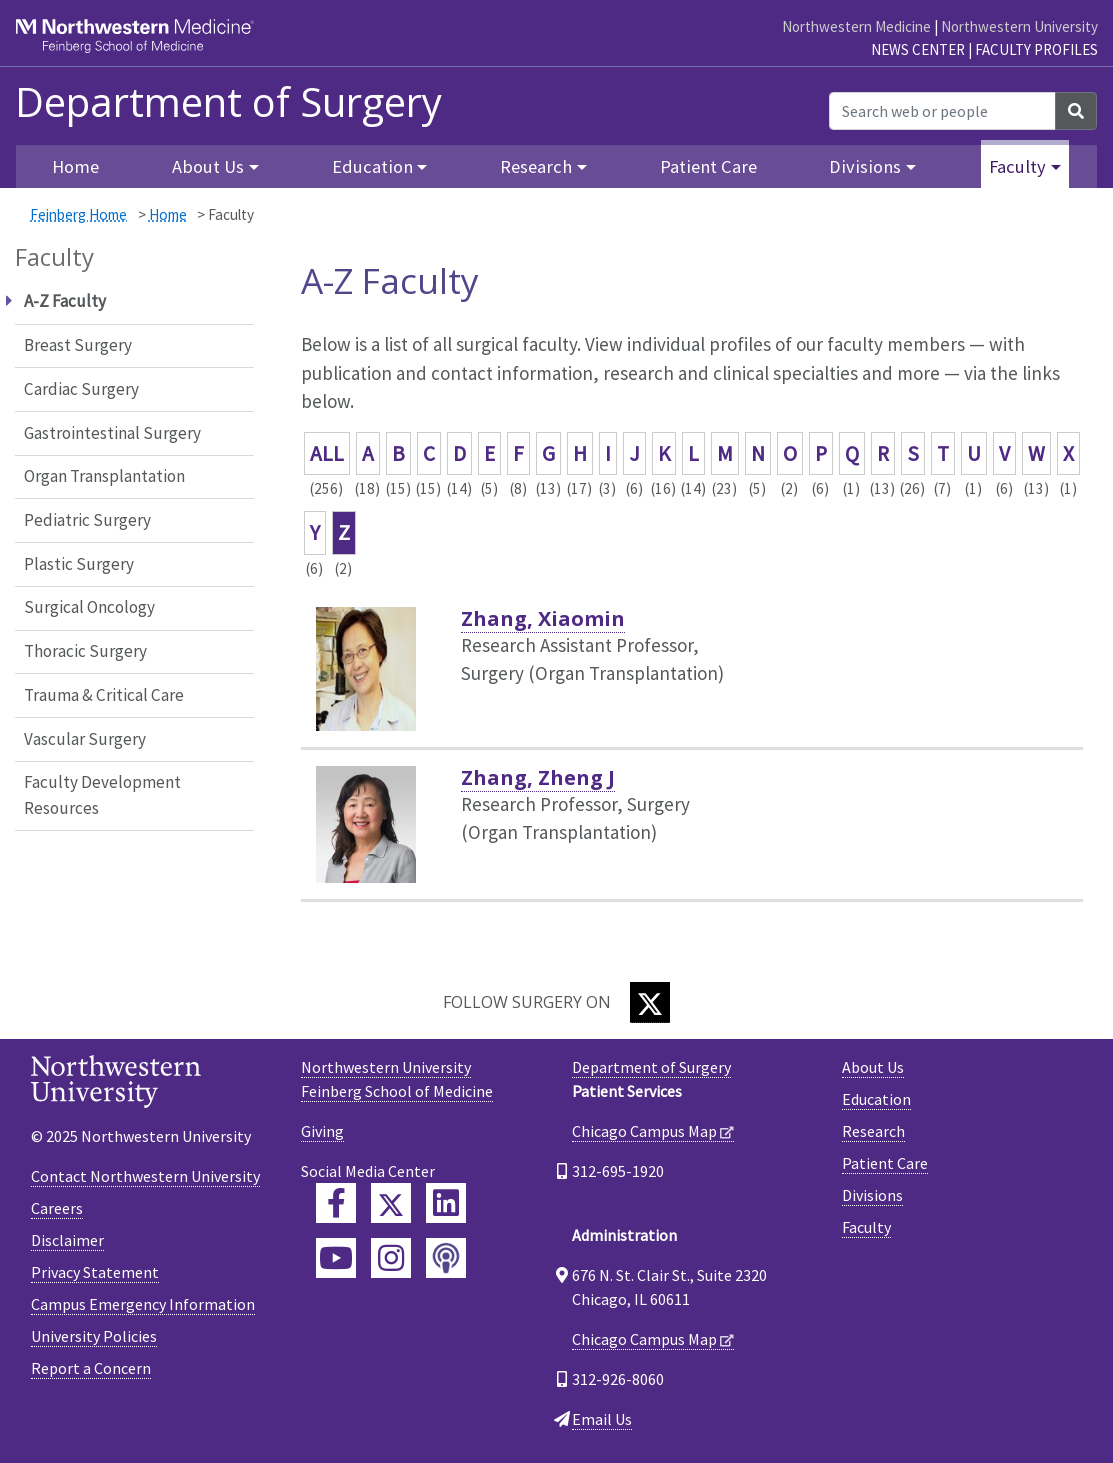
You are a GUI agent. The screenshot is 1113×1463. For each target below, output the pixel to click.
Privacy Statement (95, 1272)
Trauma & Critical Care (104, 695)
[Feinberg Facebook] (336, 1203)
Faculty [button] (1017, 166)
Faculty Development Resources (102, 795)
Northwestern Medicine (856, 26)
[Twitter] (650, 1002)
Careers (57, 1208)
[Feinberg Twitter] (391, 1203)
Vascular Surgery (85, 739)
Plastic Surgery (79, 564)
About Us (873, 1067)
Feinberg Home (78, 214)
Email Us (602, 1419)
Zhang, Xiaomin (543, 618)
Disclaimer (67, 1240)
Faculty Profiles (1036, 49)
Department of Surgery (228, 102)
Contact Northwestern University (145, 1176)
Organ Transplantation (104, 476)
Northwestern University (1019, 26)
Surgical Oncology (89, 607)
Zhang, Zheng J (538, 777)
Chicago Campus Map (644, 1131)
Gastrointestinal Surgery (112, 433)
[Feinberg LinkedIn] (446, 1203)
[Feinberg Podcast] (446, 1258)
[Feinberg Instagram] (391, 1258)
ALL (327, 453)
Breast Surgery (78, 345)
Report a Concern (91, 1368)
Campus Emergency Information (143, 1304)
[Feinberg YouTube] (336, 1258)
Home (168, 214)
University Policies (94, 1336)
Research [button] (536, 166)
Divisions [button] (865, 166)
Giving (322, 1131)
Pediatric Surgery (87, 520)
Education (876, 1099)
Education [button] (372, 166)
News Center (918, 49)
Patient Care (708, 166)
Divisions (872, 1195)
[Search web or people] (942, 111)
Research (873, 1131)
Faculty (866, 1227)
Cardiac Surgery (81, 389)
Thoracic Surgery (85, 651)
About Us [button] (208, 166)
